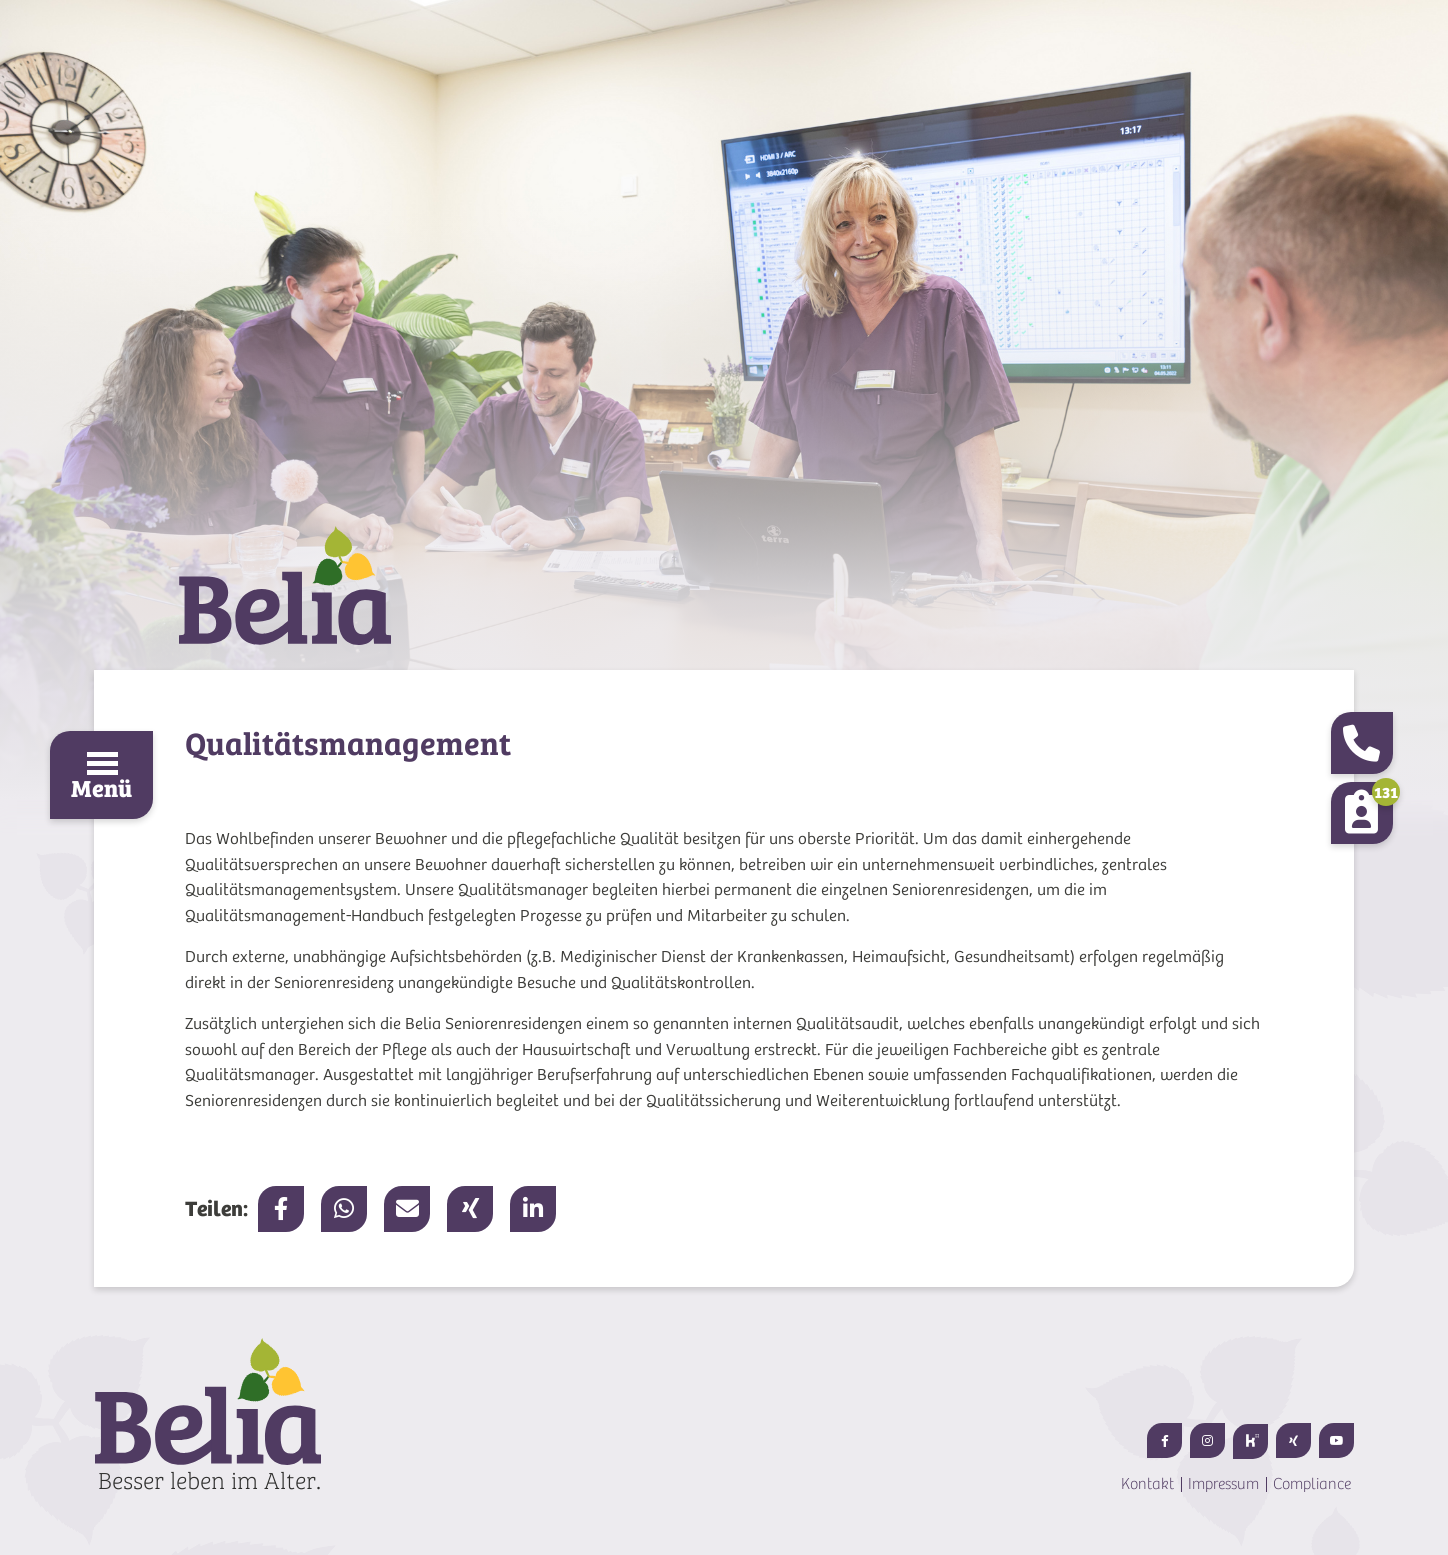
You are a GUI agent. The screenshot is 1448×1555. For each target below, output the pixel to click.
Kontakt (1147, 1484)
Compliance (1312, 1484)
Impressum (1223, 1484)
